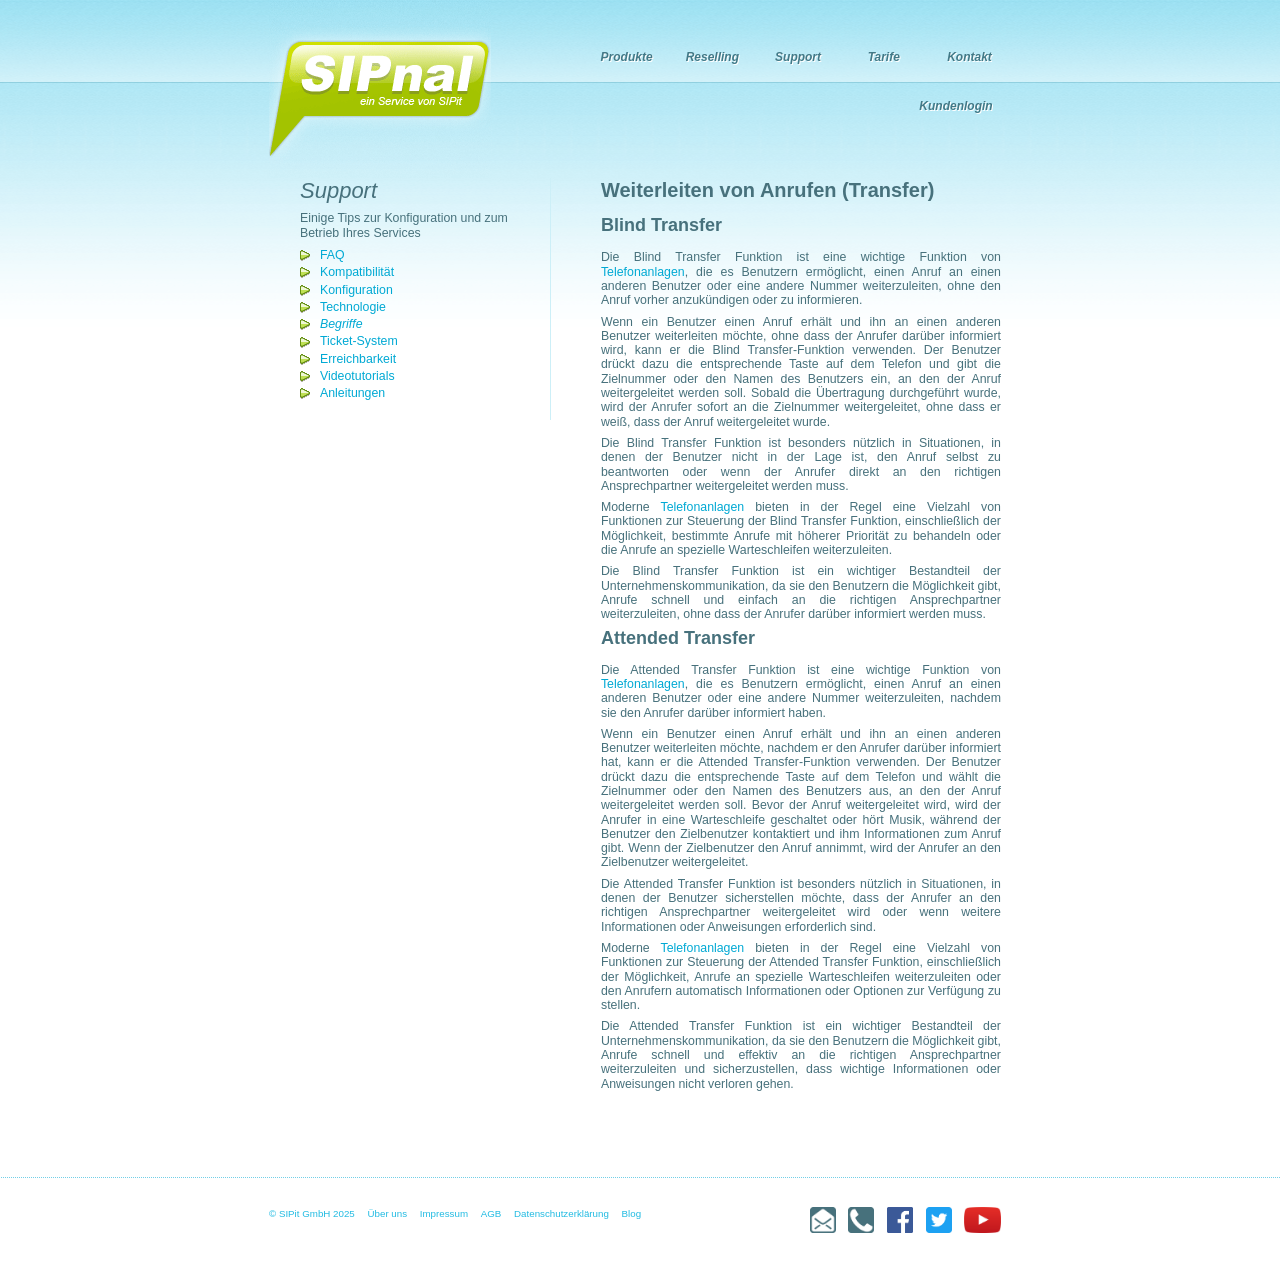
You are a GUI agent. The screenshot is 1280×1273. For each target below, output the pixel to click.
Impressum (444, 1213)
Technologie (353, 307)
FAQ (332, 255)
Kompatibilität (357, 272)
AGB (491, 1213)
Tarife (884, 57)
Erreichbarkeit (358, 359)
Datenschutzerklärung (561, 1213)
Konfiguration (356, 290)
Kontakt (969, 57)
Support (798, 57)
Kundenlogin (955, 106)
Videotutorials (357, 376)
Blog (632, 1213)
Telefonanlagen (643, 272)
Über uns (388, 1213)
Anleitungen (352, 393)
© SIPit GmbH (299, 1213)
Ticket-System (359, 341)
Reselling (712, 57)
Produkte (627, 57)
